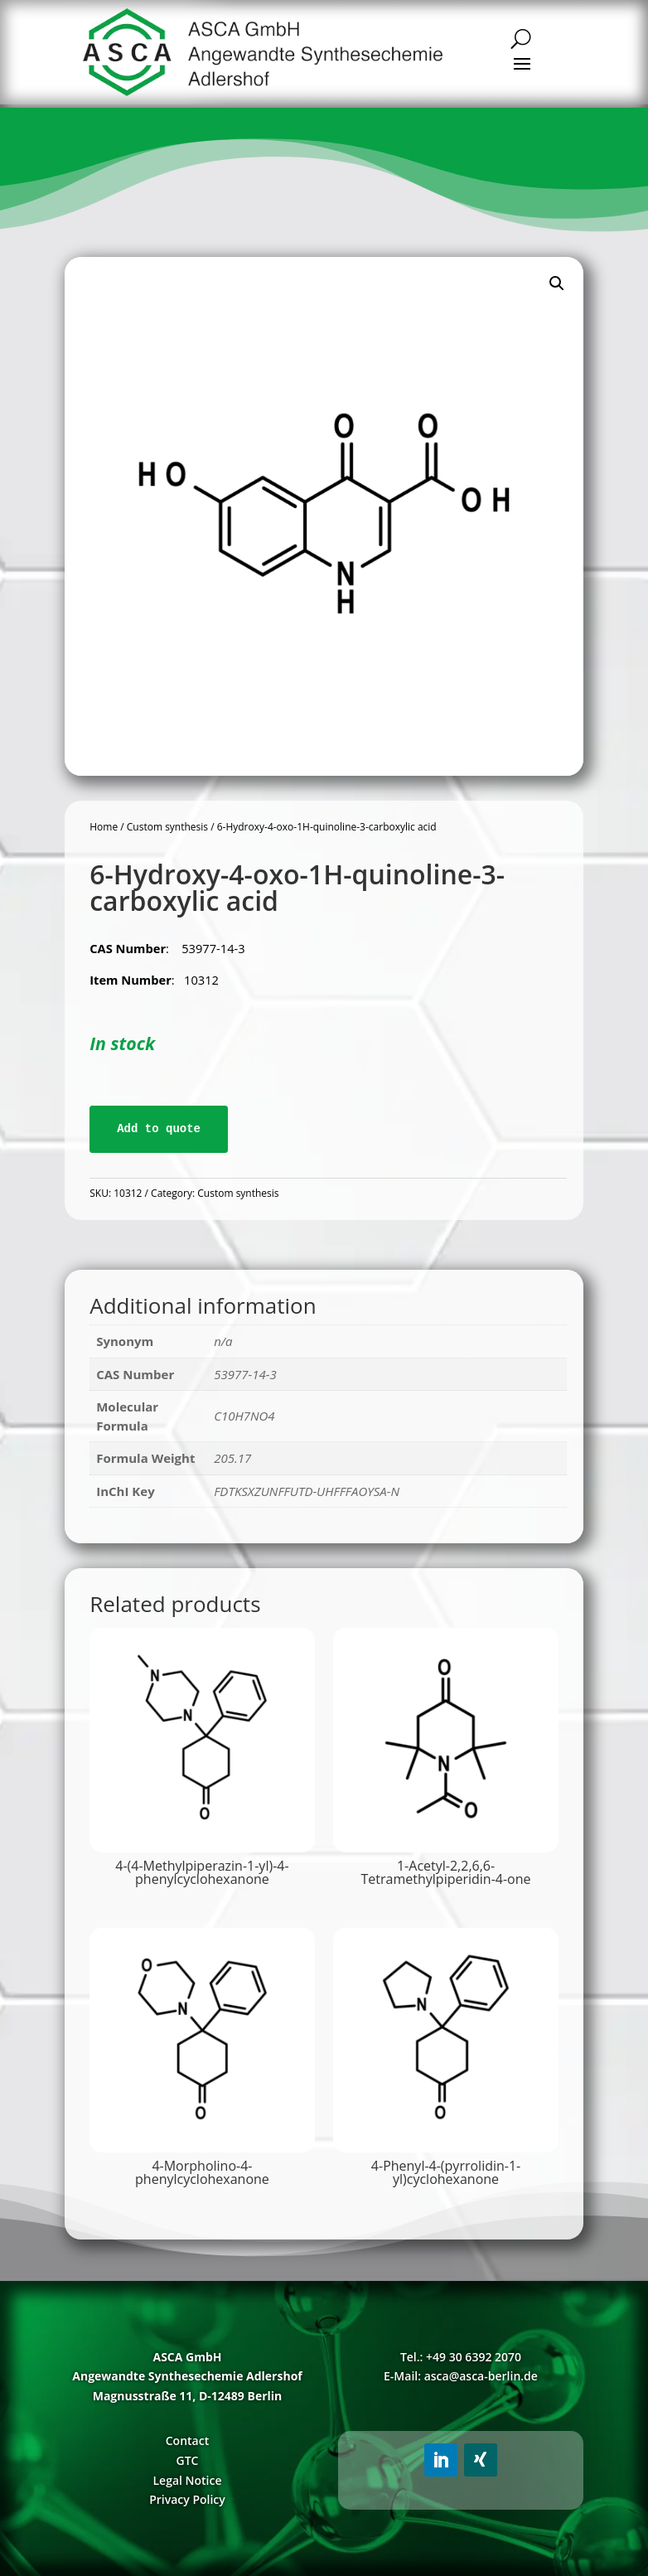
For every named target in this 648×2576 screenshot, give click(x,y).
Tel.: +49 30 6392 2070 (460, 2357)
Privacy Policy (187, 2499)
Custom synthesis (167, 827)
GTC (188, 2460)
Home (103, 827)
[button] (557, 283)
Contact (187, 2440)
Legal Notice (186, 2480)
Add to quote (159, 1128)
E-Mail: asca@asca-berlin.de (461, 2376)
